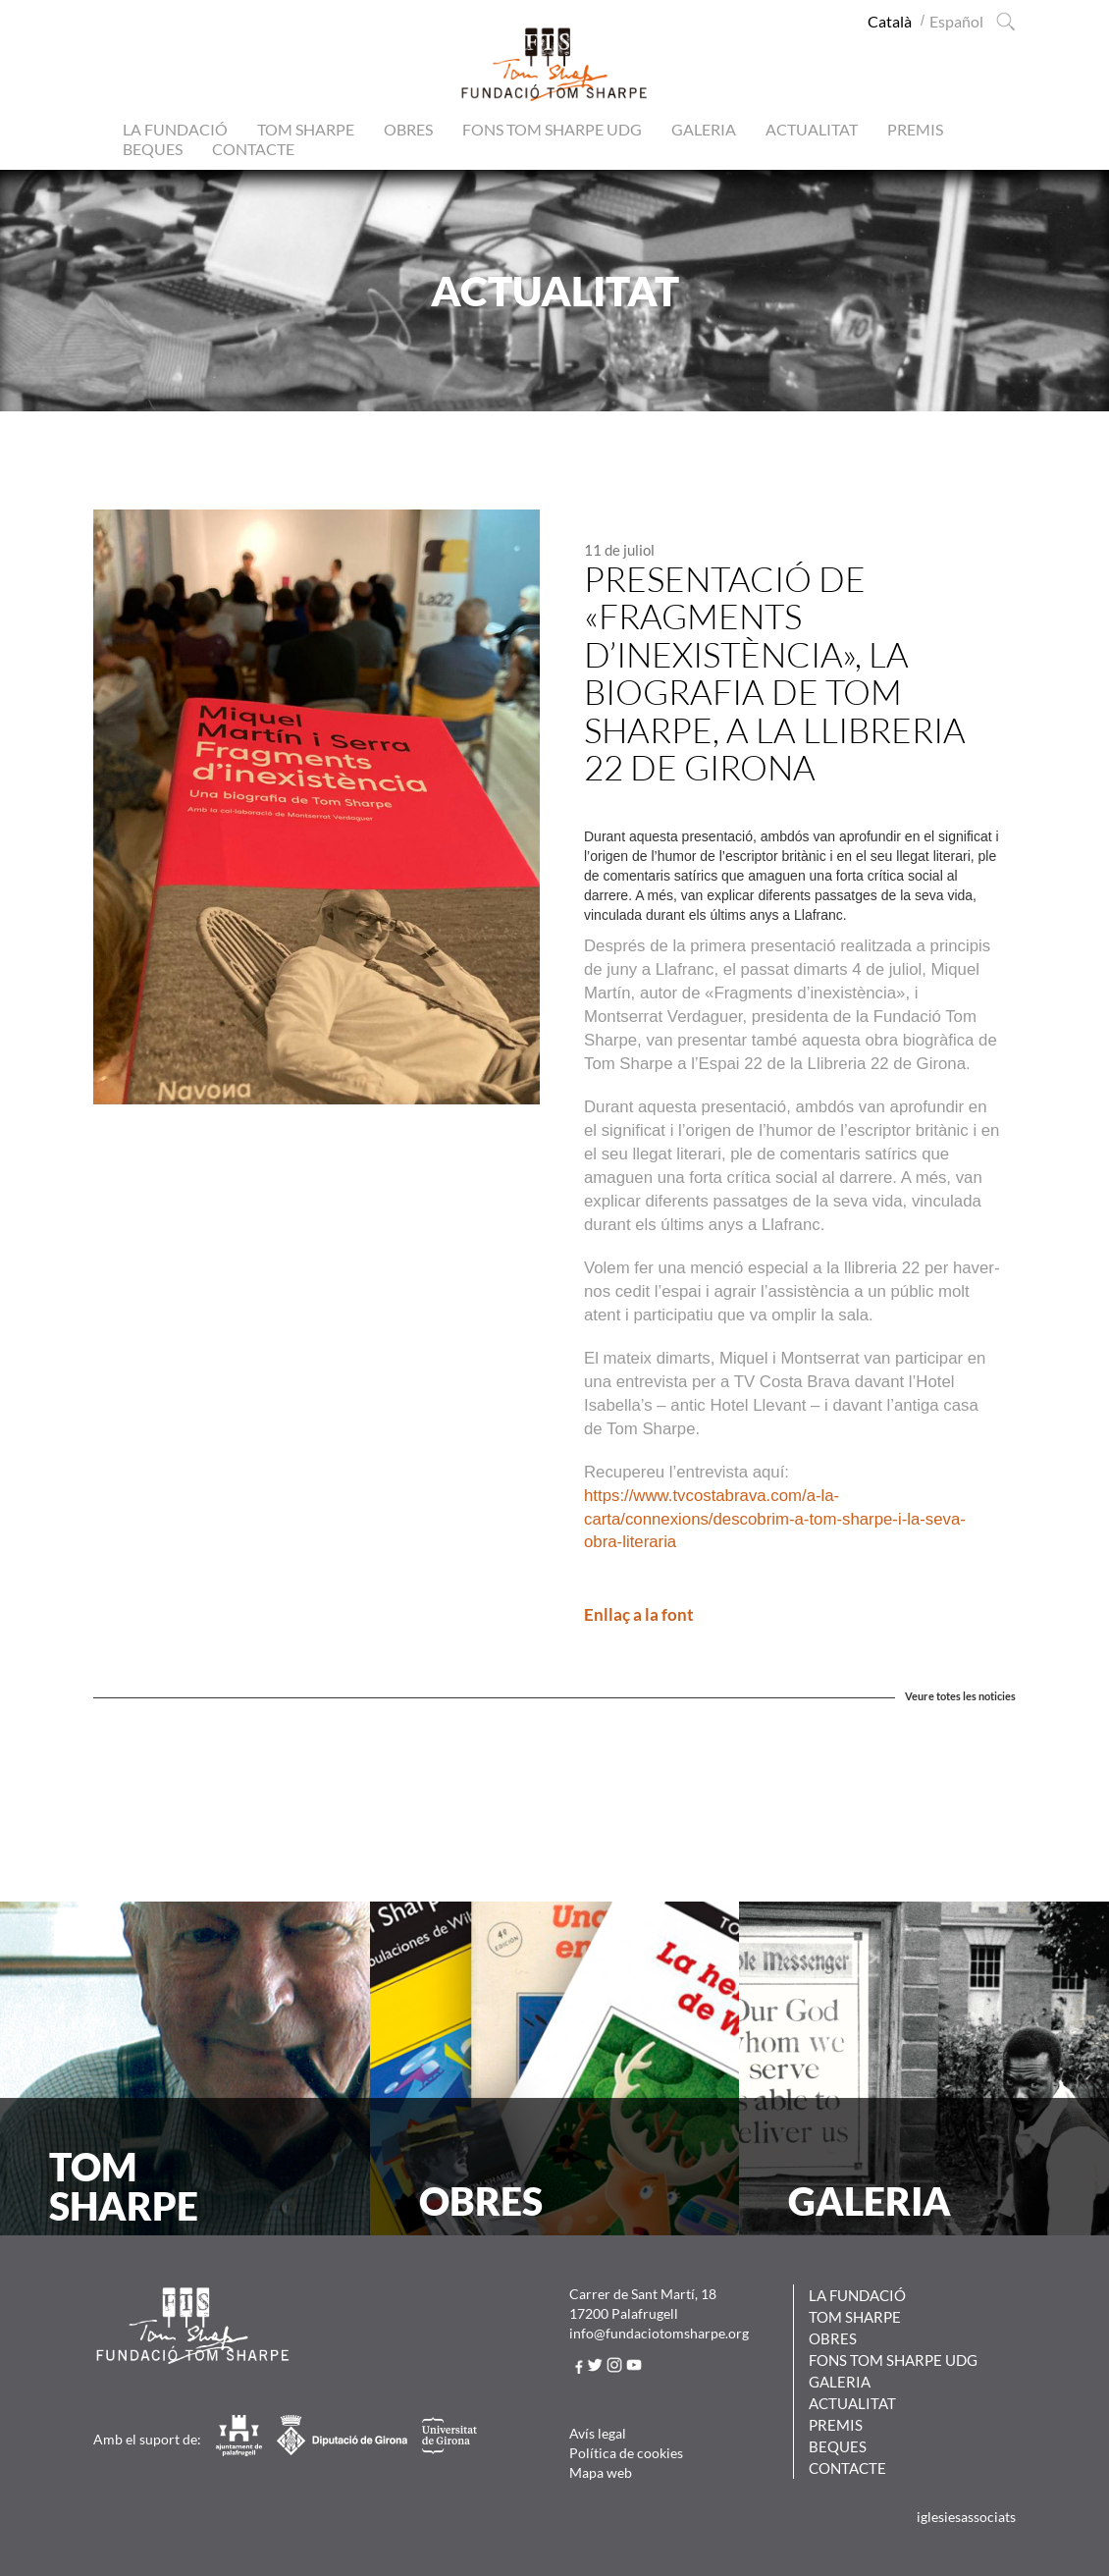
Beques (153, 148)
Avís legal (597, 2433)
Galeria (703, 129)
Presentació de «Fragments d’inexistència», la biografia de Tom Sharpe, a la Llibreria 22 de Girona (775, 673)
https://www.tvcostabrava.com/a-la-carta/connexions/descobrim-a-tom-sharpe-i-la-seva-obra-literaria (775, 1519)
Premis (915, 129)
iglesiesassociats (966, 2516)
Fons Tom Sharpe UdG (552, 129)
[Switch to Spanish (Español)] (956, 20)
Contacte (253, 148)
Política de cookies (626, 2452)
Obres (408, 129)
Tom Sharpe (305, 129)
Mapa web (600, 2472)
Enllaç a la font (639, 1614)
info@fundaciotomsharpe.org (659, 2333)
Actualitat (812, 129)
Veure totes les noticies (960, 1696)
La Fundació (175, 129)
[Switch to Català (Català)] (890, 20)
